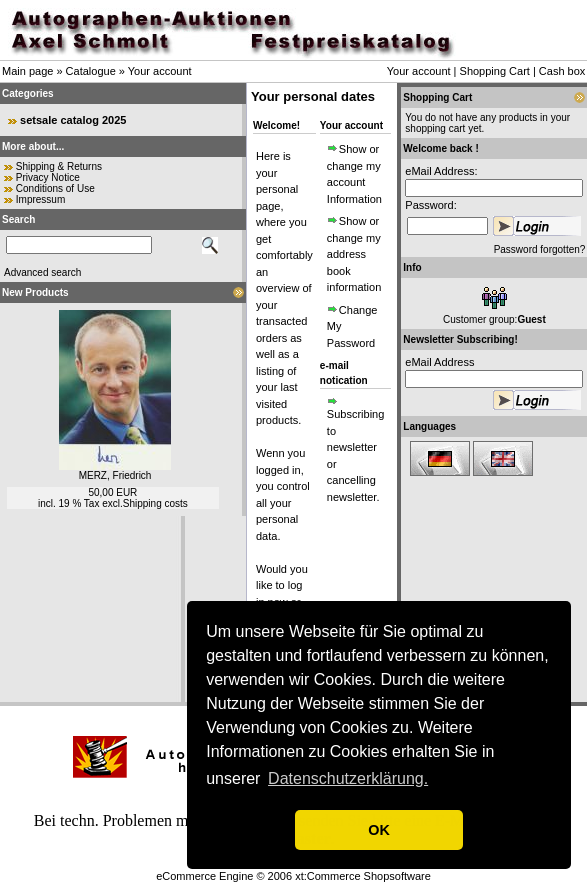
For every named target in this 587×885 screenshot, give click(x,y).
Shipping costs (155, 503)
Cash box (562, 71)
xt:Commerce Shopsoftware (363, 876)
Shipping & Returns (59, 166)
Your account (160, 71)
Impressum (40, 199)
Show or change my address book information (354, 254)
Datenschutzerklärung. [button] (348, 778)
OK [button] (379, 830)
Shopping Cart (495, 71)
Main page (27, 71)
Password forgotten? (540, 249)
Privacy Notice (48, 177)
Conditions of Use (55, 188)
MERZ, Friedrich (115, 475)
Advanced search (42, 272)
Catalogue (91, 71)
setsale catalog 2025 (73, 120)
